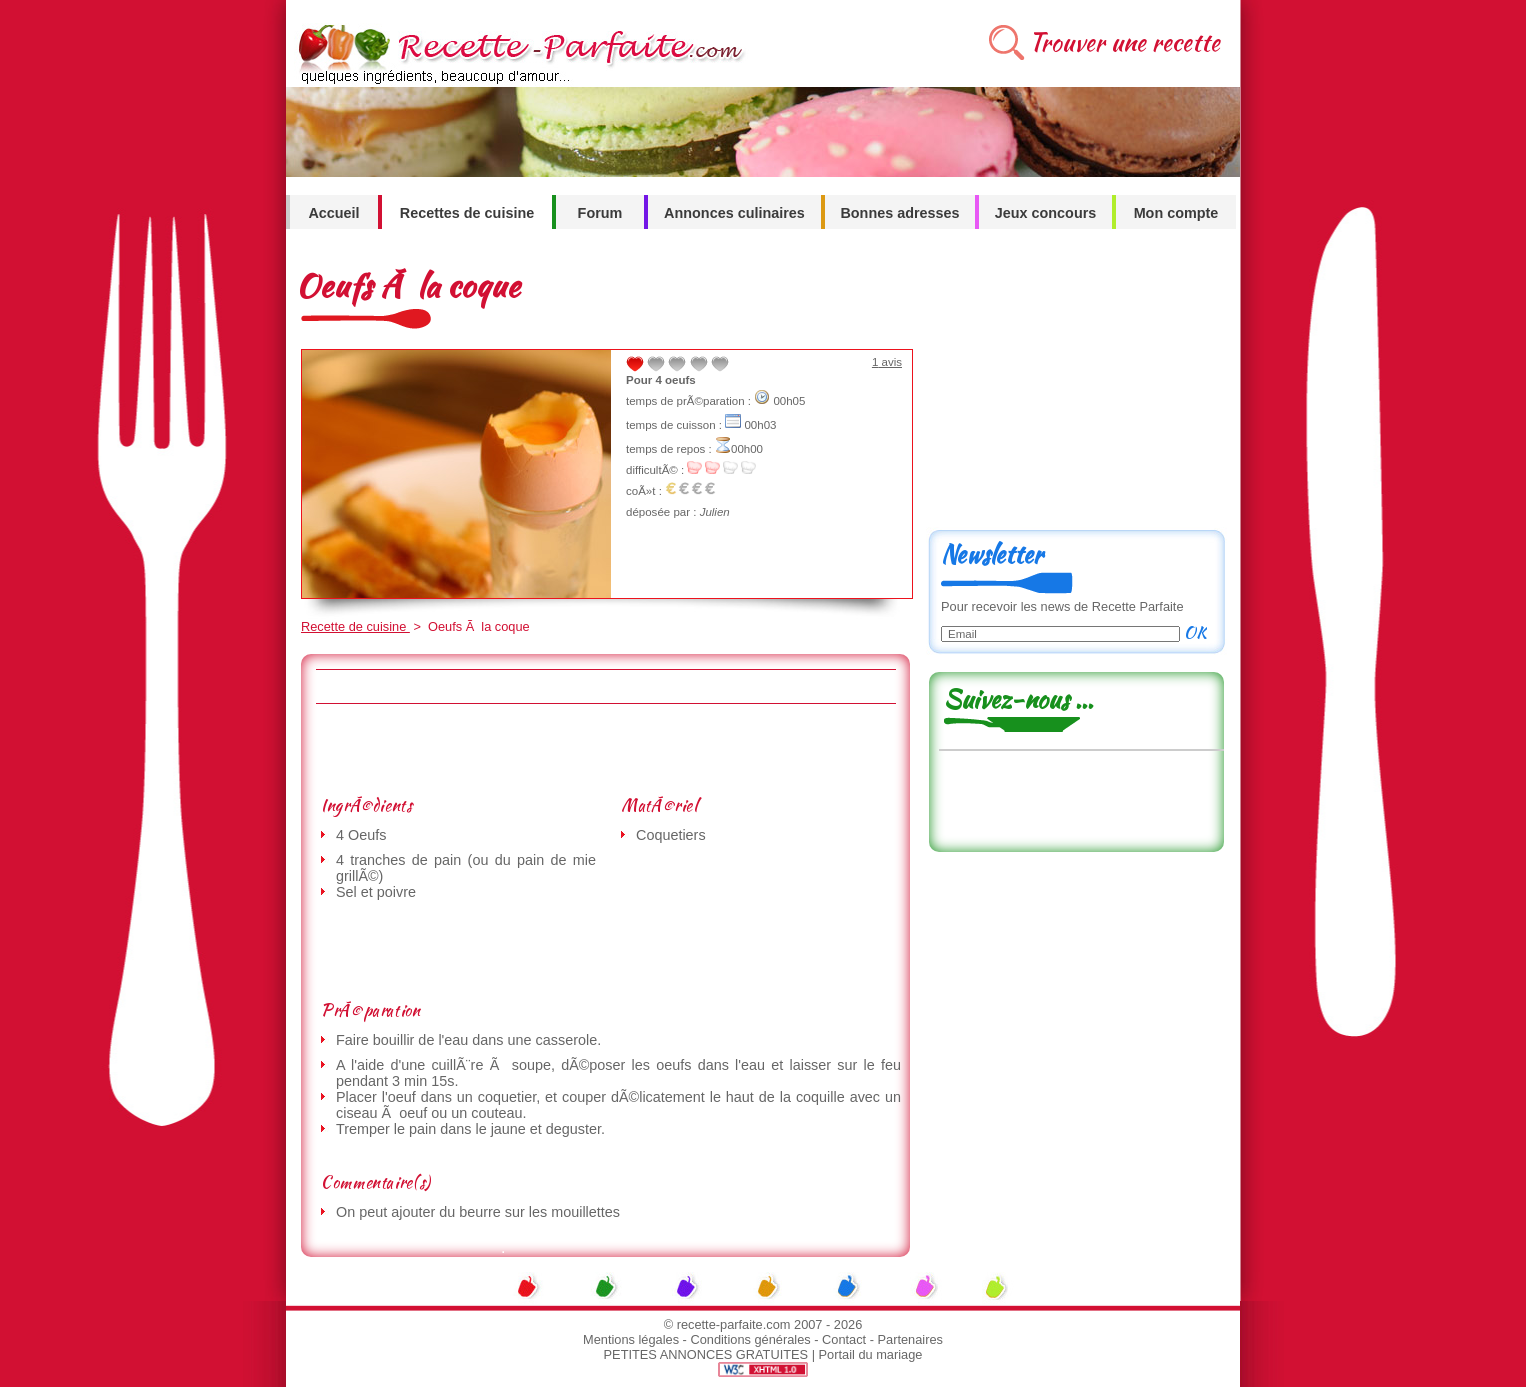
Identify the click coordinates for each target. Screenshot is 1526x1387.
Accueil (333, 213)
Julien (715, 512)
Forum (600, 213)
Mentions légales (631, 1339)
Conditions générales (750, 1339)
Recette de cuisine (355, 626)
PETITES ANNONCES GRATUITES (706, 1354)
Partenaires (910, 1339)
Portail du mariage (871, 1354)
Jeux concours (1046, 213)
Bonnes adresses (899, 213)
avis (887, 362)
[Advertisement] (605, 749)
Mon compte (1176, 213)
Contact (844, 1339)
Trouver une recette (1124, 42)
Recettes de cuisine (467, 213)
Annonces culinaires (734, 213)
